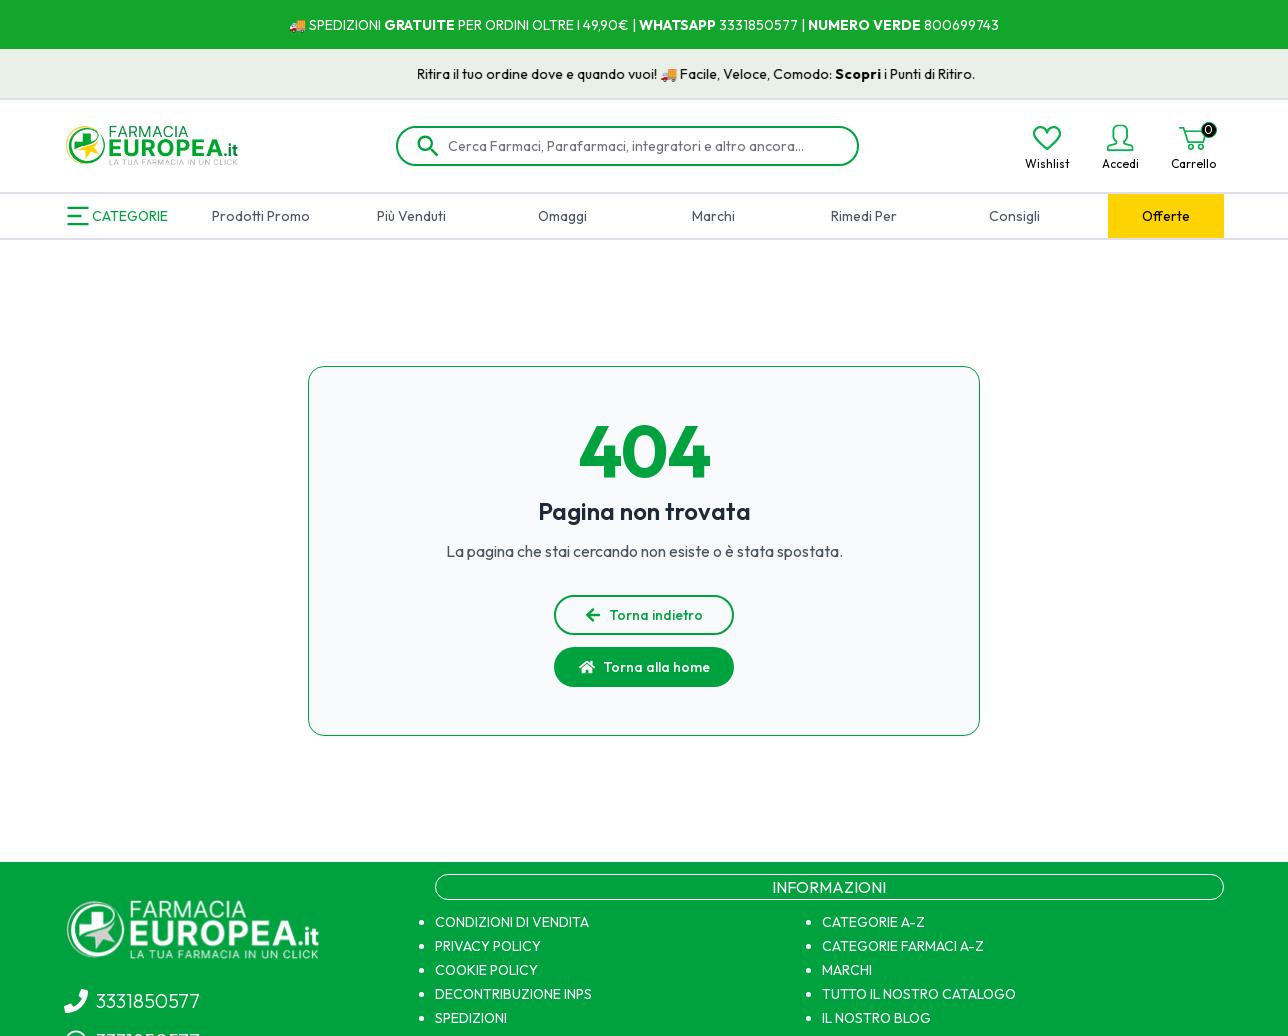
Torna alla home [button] (644, 667)
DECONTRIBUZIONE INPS (513, 994)
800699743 (960, 25)
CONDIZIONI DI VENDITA (512, 922)
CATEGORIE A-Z (873, 922)
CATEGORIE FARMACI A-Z (903, 946)
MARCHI (847, 970)
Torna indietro (644, 615)
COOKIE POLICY (486, 970)
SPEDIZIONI (471, 1018)
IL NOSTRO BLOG (876, 1018)
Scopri (874, 74)
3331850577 (757, 25)
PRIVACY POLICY (488, 946)
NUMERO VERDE (864, 25)
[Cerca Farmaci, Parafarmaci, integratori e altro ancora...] (642, 146)
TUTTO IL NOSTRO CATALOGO (919, 994)
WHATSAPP (677, 25)
